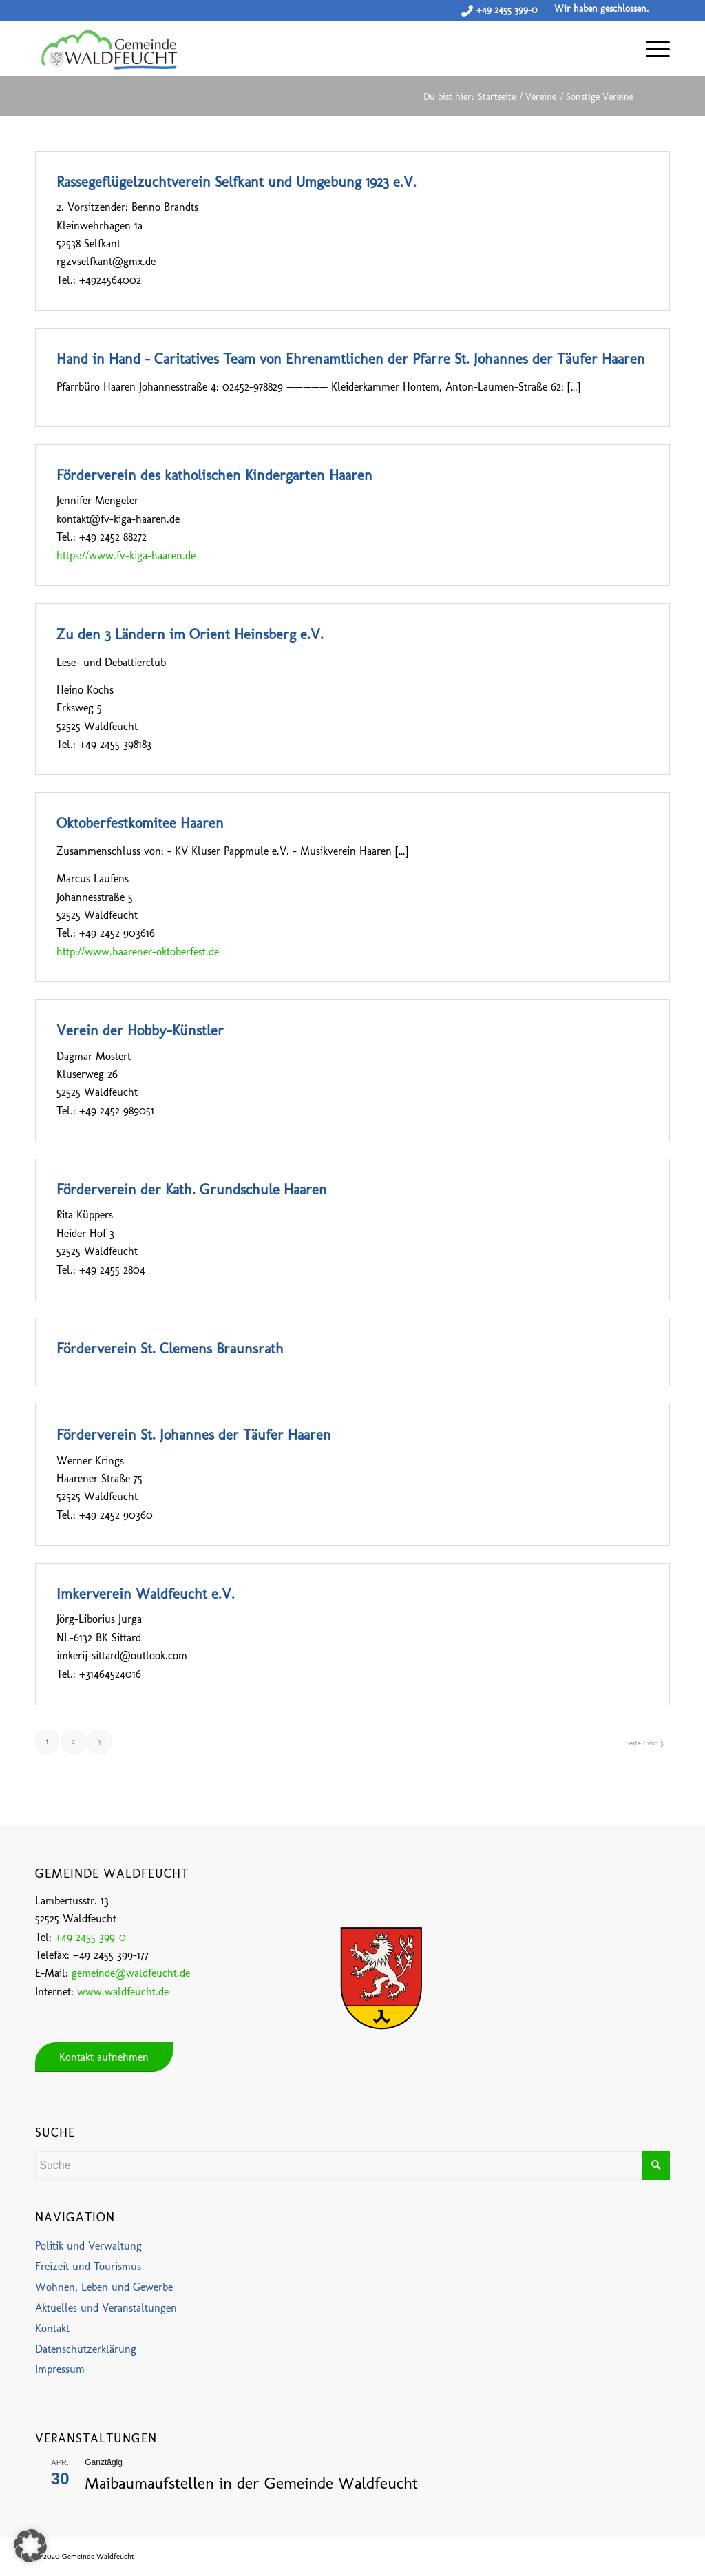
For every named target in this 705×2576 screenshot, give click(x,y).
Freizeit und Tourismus (88, 2266)
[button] (30, 2545)
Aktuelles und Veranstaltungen (106, 2307)
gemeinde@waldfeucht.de (131, 1973)
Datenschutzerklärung (85, 2349)
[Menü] (651, 48)
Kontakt (52, 2328)
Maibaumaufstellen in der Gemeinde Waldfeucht (251, 2483)
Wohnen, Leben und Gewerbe (104, 2287)
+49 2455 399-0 (506, 10)
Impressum (60, 2369)
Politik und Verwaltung (88, 2245)
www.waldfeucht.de (123, 1991)
